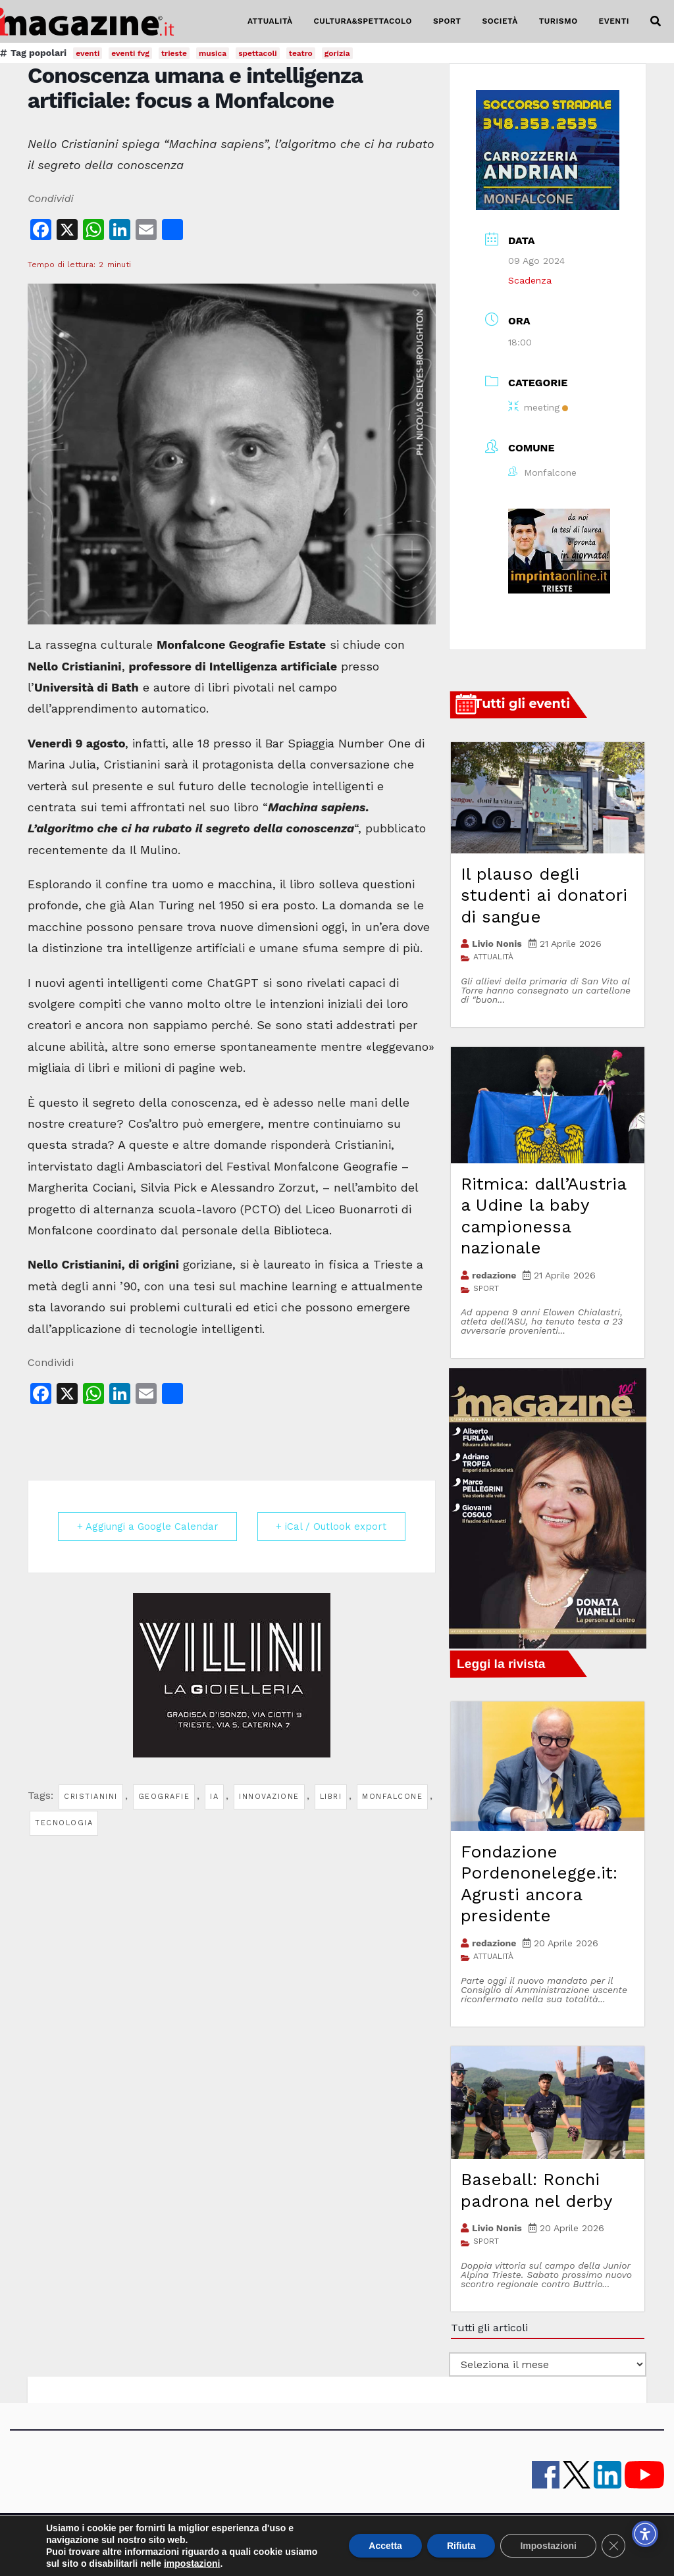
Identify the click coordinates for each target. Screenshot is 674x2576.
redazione (494, 1275)
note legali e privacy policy (411, 2536)
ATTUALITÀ (270, 21)
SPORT (447, 21)
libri (331, 1796)
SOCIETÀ (499, 21)
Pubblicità (331, 2536)
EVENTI (614, 21)
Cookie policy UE (505, 2536)
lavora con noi (276, 2536)
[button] (655, 21)
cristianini (91, 1796)
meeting (538, 407)
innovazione (269, 1796)
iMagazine (155, 2536)
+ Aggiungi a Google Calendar (148, 1526)
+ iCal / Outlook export (331, 1526)
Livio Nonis (497, 943)
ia (214, 1796)
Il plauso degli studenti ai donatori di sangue (544, 895)
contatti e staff (211, 2536)
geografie (164, 1796)
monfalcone (392, 1796)
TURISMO (558, 21)
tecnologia (64, 1823)
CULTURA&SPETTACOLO (363, 21)
